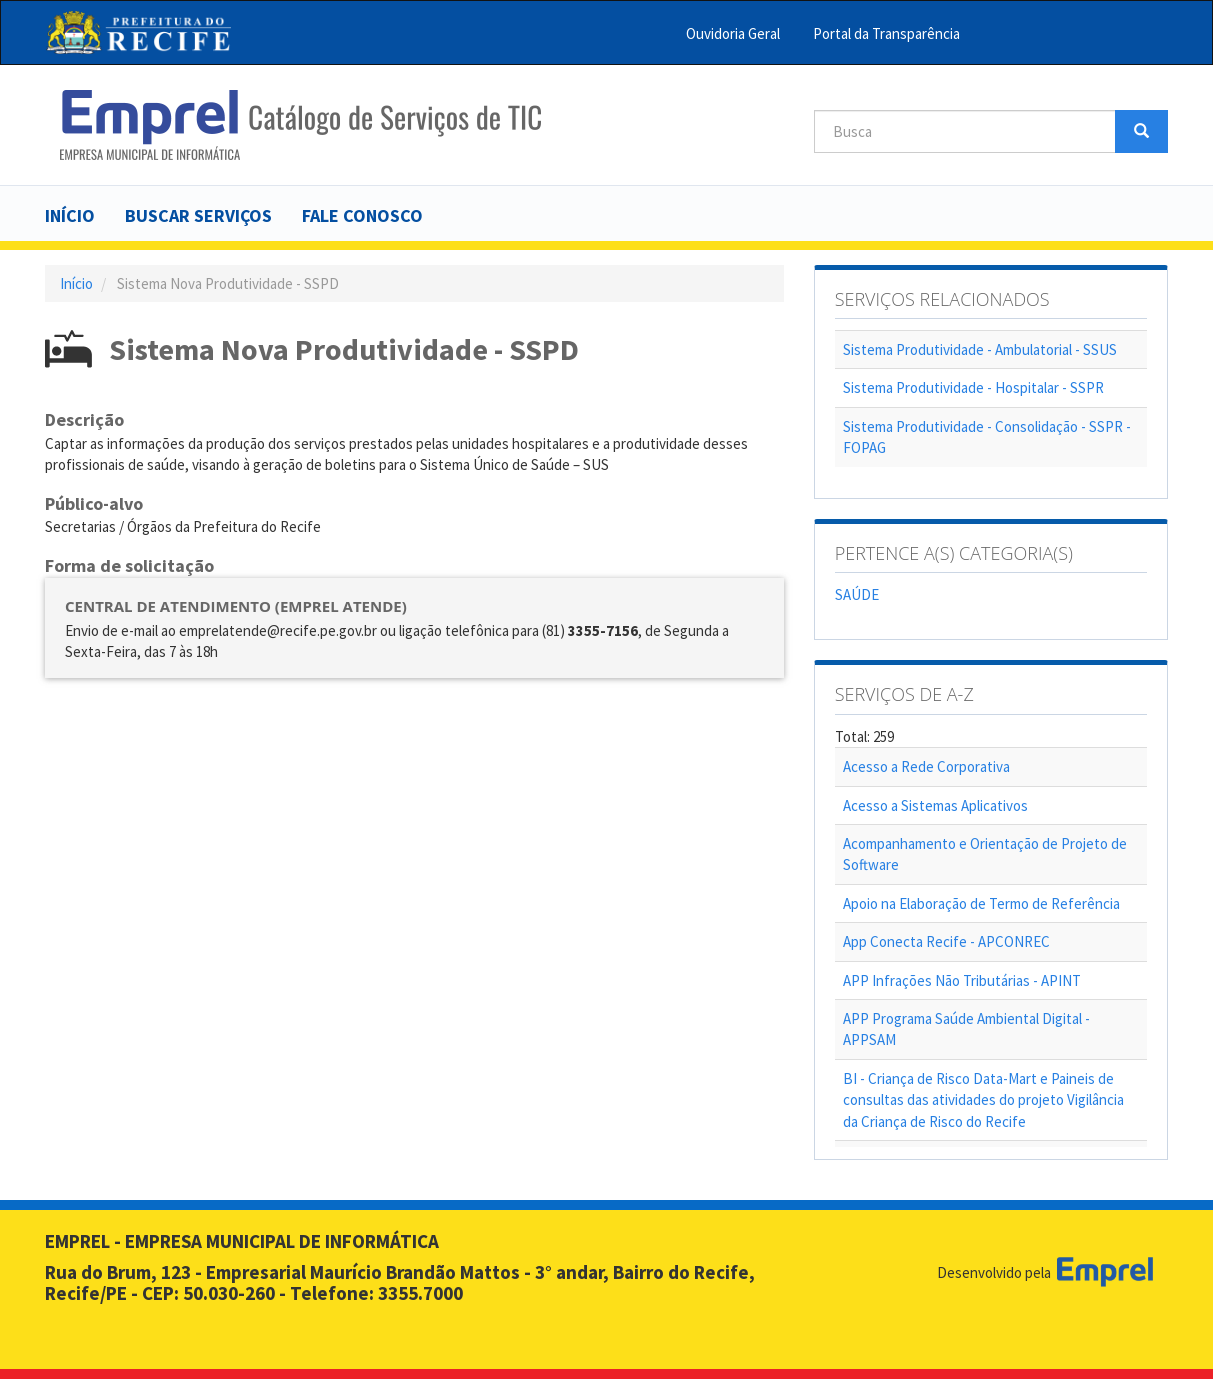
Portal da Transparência (886, 33)
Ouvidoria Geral (733, 33)
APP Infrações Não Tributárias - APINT (962, 980)
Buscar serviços (198, 215)
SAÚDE (857, 594)
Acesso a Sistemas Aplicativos (935, 805)
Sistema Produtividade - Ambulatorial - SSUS (980, 349)
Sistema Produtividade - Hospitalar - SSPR (973, 387)
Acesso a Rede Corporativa (926, 766)
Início (70, 215)
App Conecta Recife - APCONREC (946, 941)
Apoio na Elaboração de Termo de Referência (981, 903)
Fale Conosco (362, 215)
